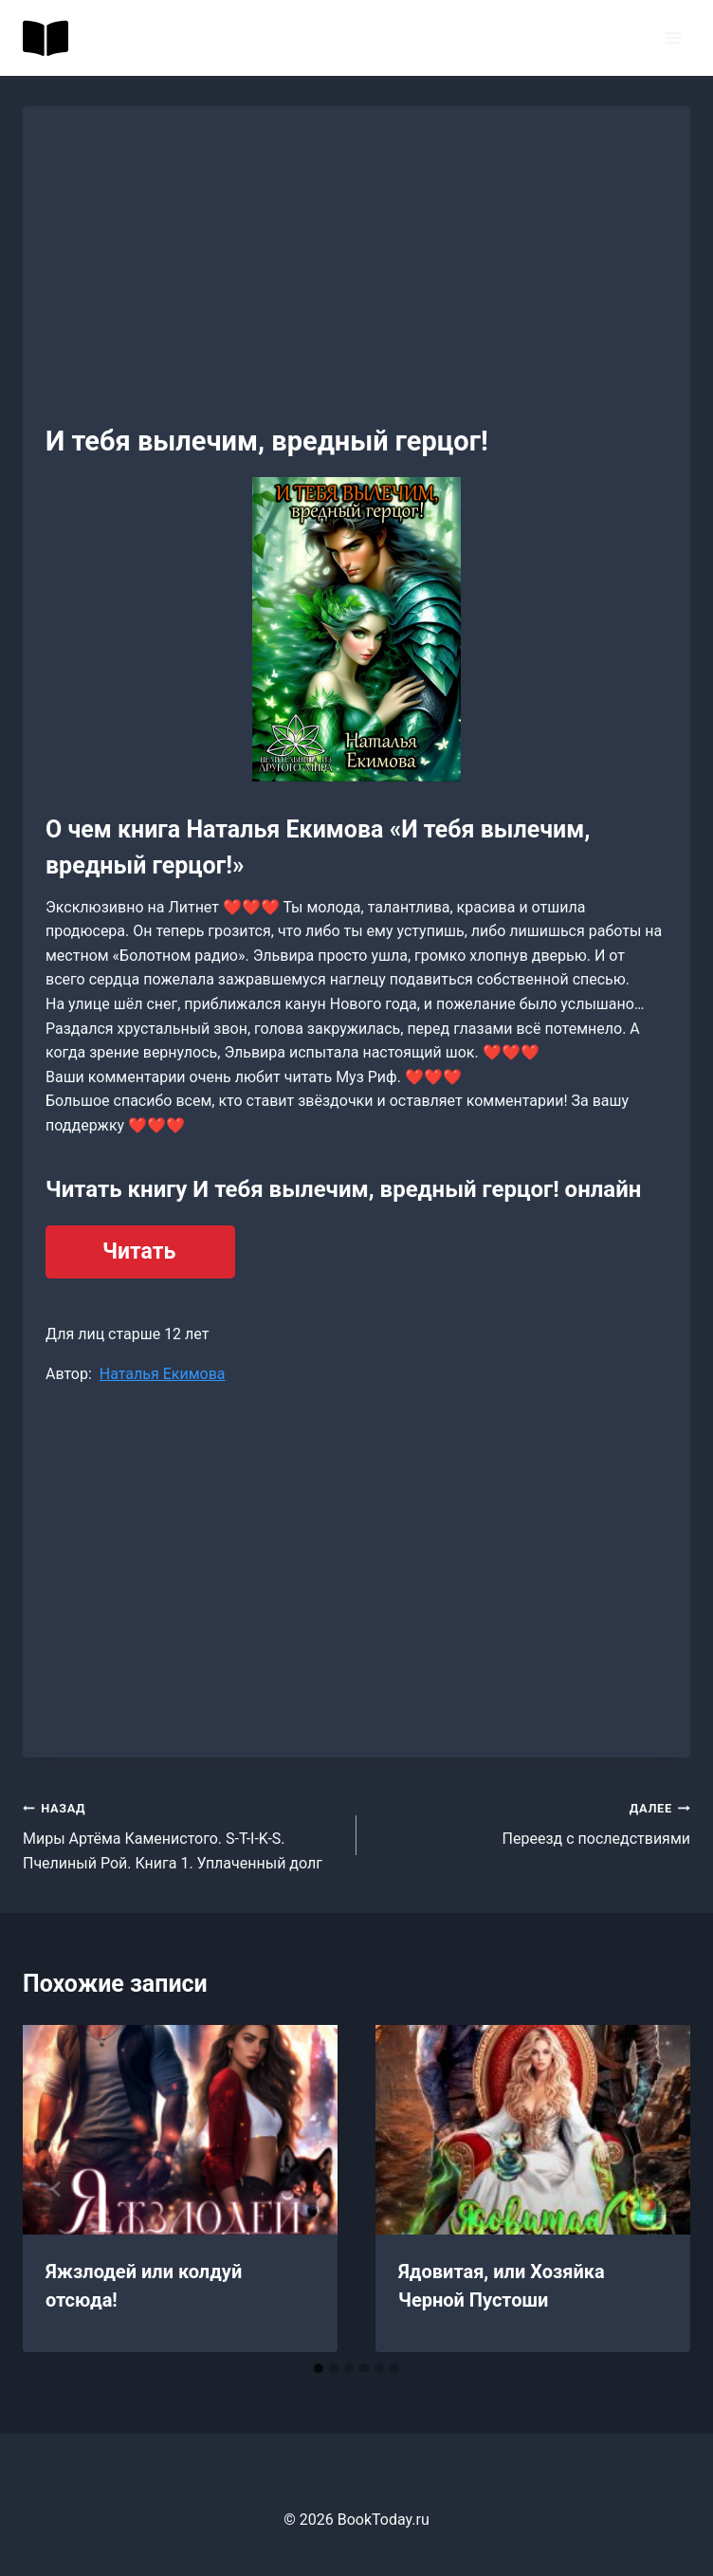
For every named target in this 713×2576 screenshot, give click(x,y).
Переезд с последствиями (531, 1822)
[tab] (318, 2368)
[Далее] (656, 2189)
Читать (138, 1251)
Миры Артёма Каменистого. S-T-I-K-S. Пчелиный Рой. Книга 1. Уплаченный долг (182, 1833)
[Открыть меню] (672, 37)
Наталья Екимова (163, 1374)
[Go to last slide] (57, 2189)
